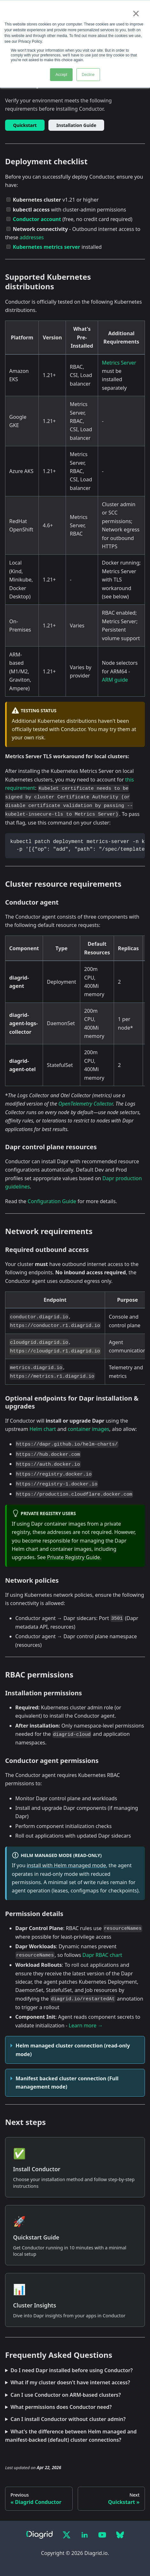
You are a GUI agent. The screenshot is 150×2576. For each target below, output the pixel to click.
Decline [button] (88, 74)
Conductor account (37, 219)
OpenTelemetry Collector (85, 1103)
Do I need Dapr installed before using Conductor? (72, 2370)
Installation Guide (76, 125)
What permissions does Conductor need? (61, 2406)
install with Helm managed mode (66, 1865)
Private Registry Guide (73, 1557)
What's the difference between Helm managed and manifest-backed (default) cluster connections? (71, 2435)
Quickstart (25, 125)
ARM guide (115, 679)
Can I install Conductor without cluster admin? (68, 2419)
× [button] (135, 13)
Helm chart (43, 1428)
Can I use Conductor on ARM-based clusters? (66, 2394)
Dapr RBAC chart (102, 1954)
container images (88, 1428)
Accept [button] (61, 74)
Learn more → (86, 2025)
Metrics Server (119, 362)
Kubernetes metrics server (46, 246)
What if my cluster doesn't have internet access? (70, 2382)
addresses (32, 237)
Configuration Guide (52, 1201)
